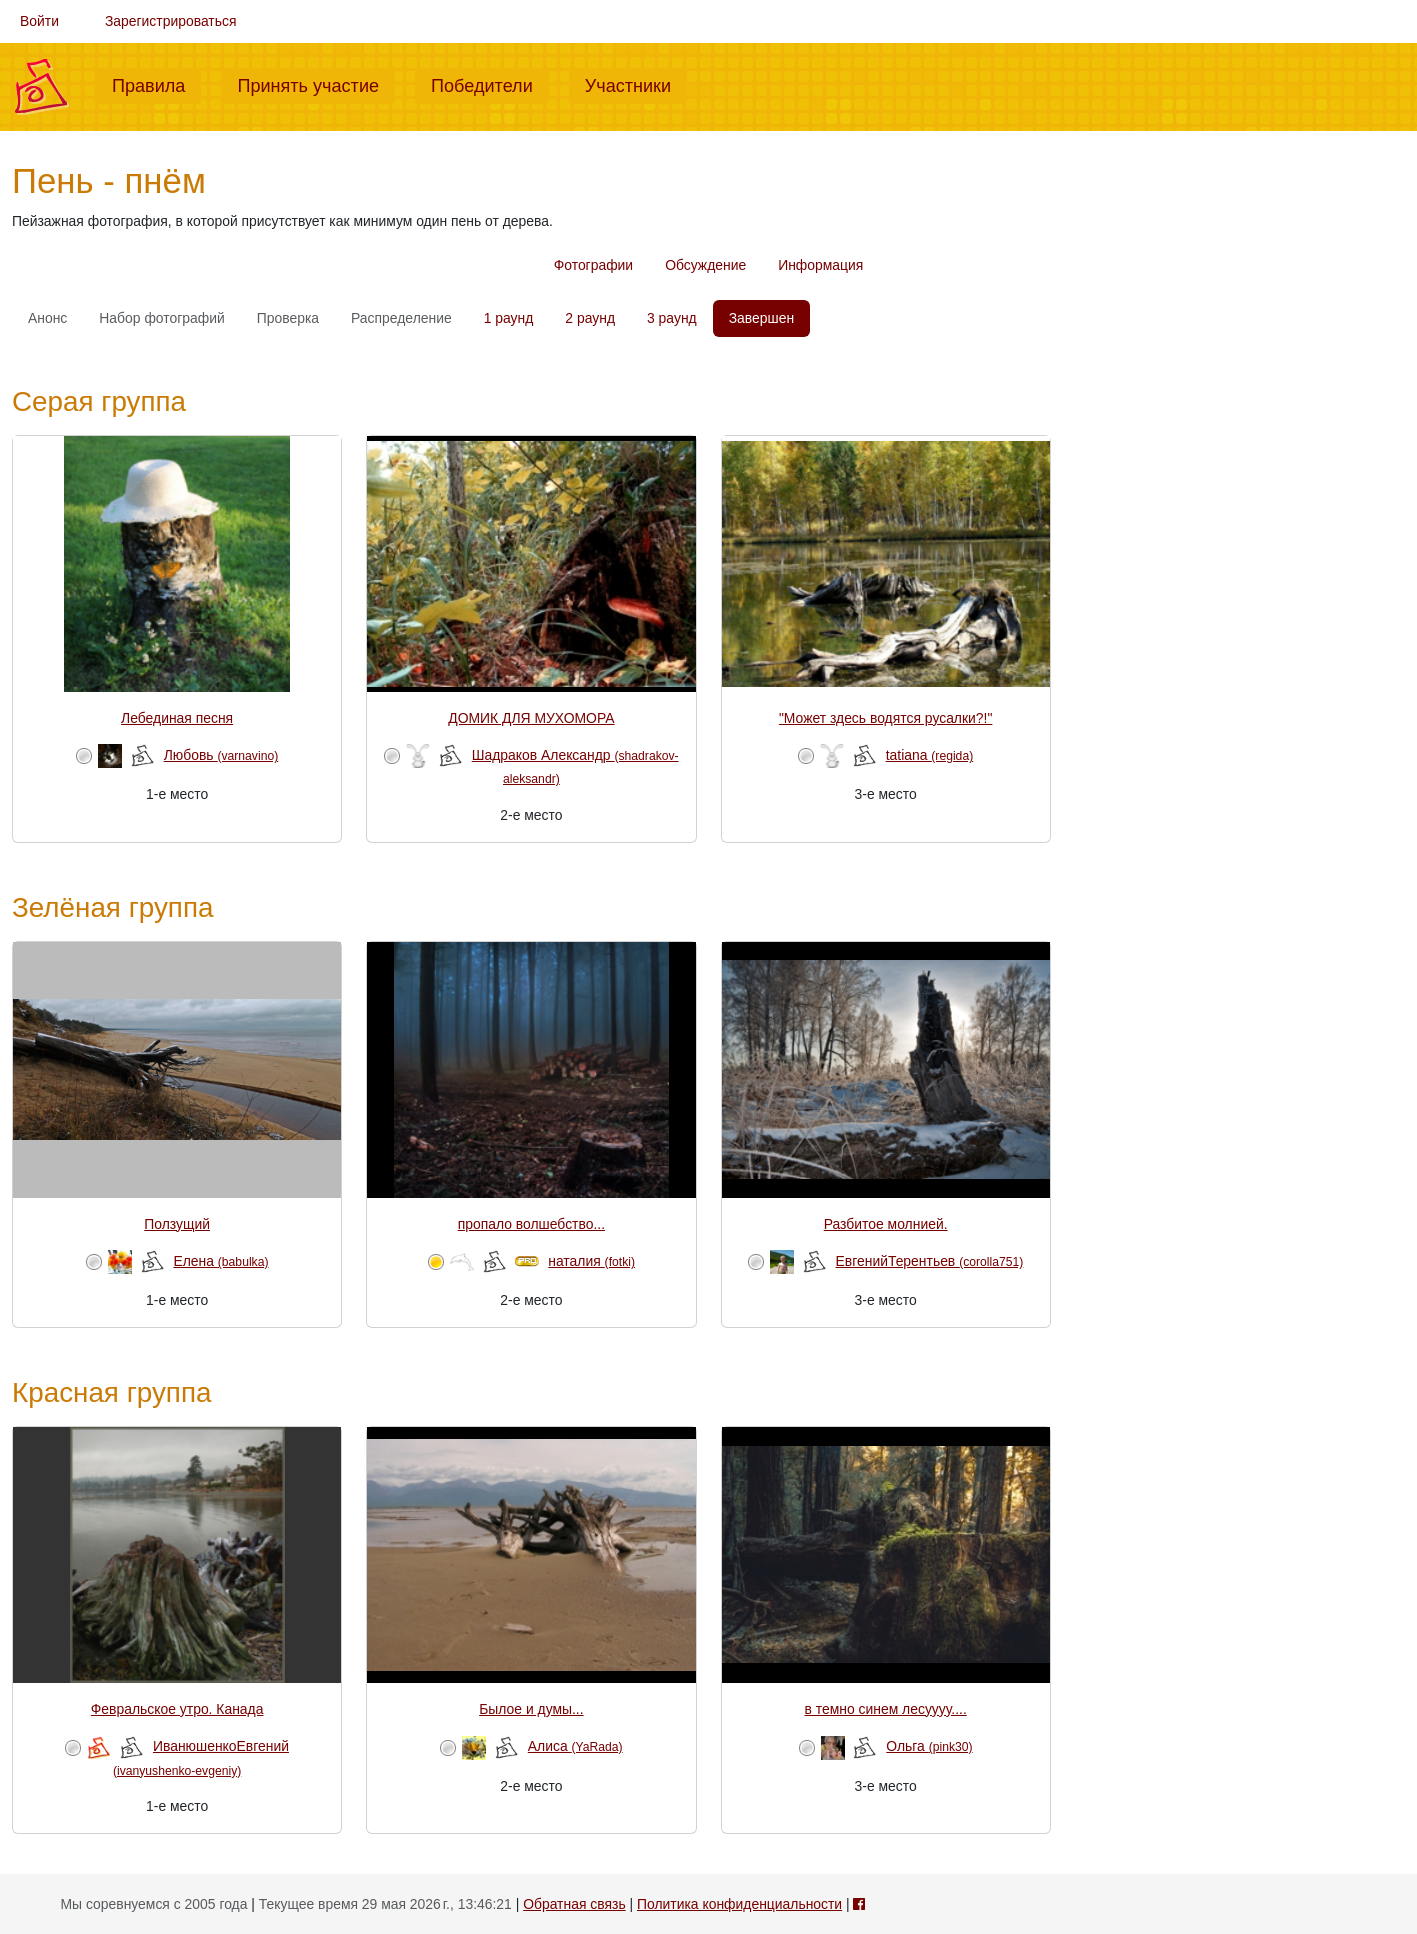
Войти (39, 21)
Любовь (221, 755)
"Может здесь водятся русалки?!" (885, 718)
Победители (490, 84)
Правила (156, 84)
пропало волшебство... (531, 1224)
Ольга (929, 1746)
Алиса (575, 1746)
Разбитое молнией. (886, 1224)
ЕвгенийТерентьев (930, 1261)
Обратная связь (574, 1904)
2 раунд (590, 318)
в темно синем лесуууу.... (885, 1709)
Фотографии (593, 265)
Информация (820, 265)
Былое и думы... (531, 1709)
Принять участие (316, 84)
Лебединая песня (177, 718)
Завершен (761, 318)
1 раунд (509, 318)
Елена (220, 1261)
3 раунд (672, 318)
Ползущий (177, 1224)
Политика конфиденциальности (739, 1904)
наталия (591, 1261)
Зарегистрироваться (171, 21)
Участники (636, 84)
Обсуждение (705, 265)
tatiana (930, 755)
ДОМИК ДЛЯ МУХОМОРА (531, 718)
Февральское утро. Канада (177, 1709)
